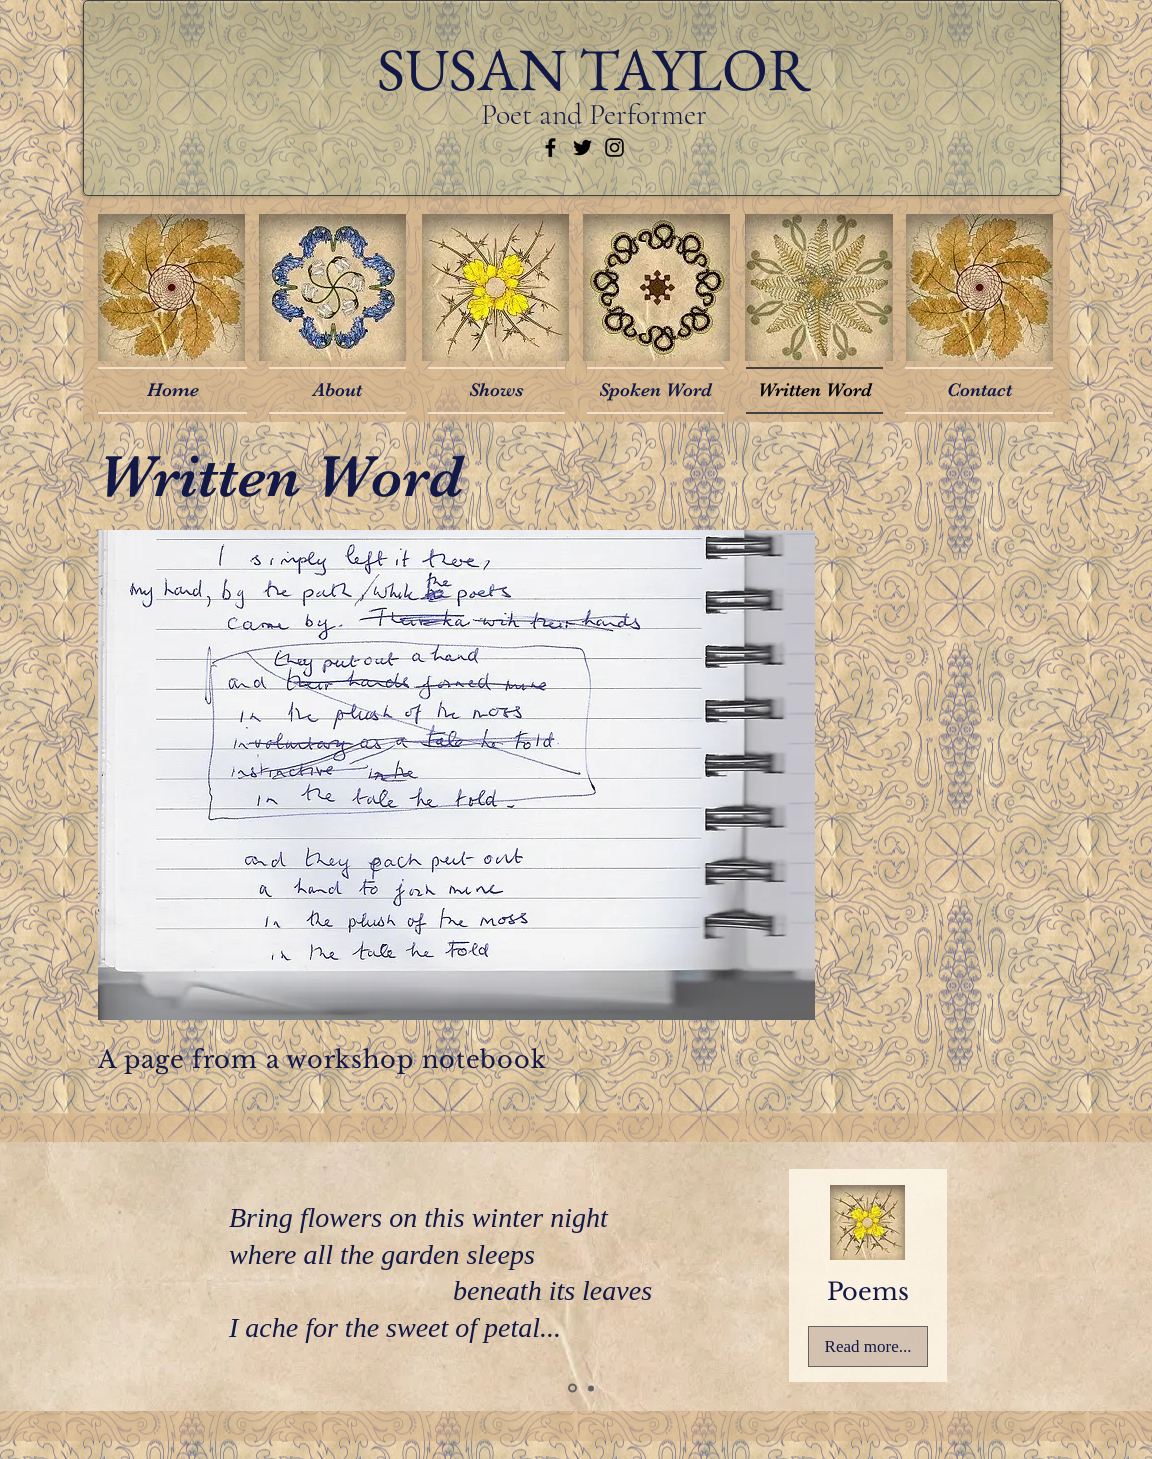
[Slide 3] (591, 1388)
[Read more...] (868, 1346)
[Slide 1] (572, 1388)
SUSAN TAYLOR (594, 69)
